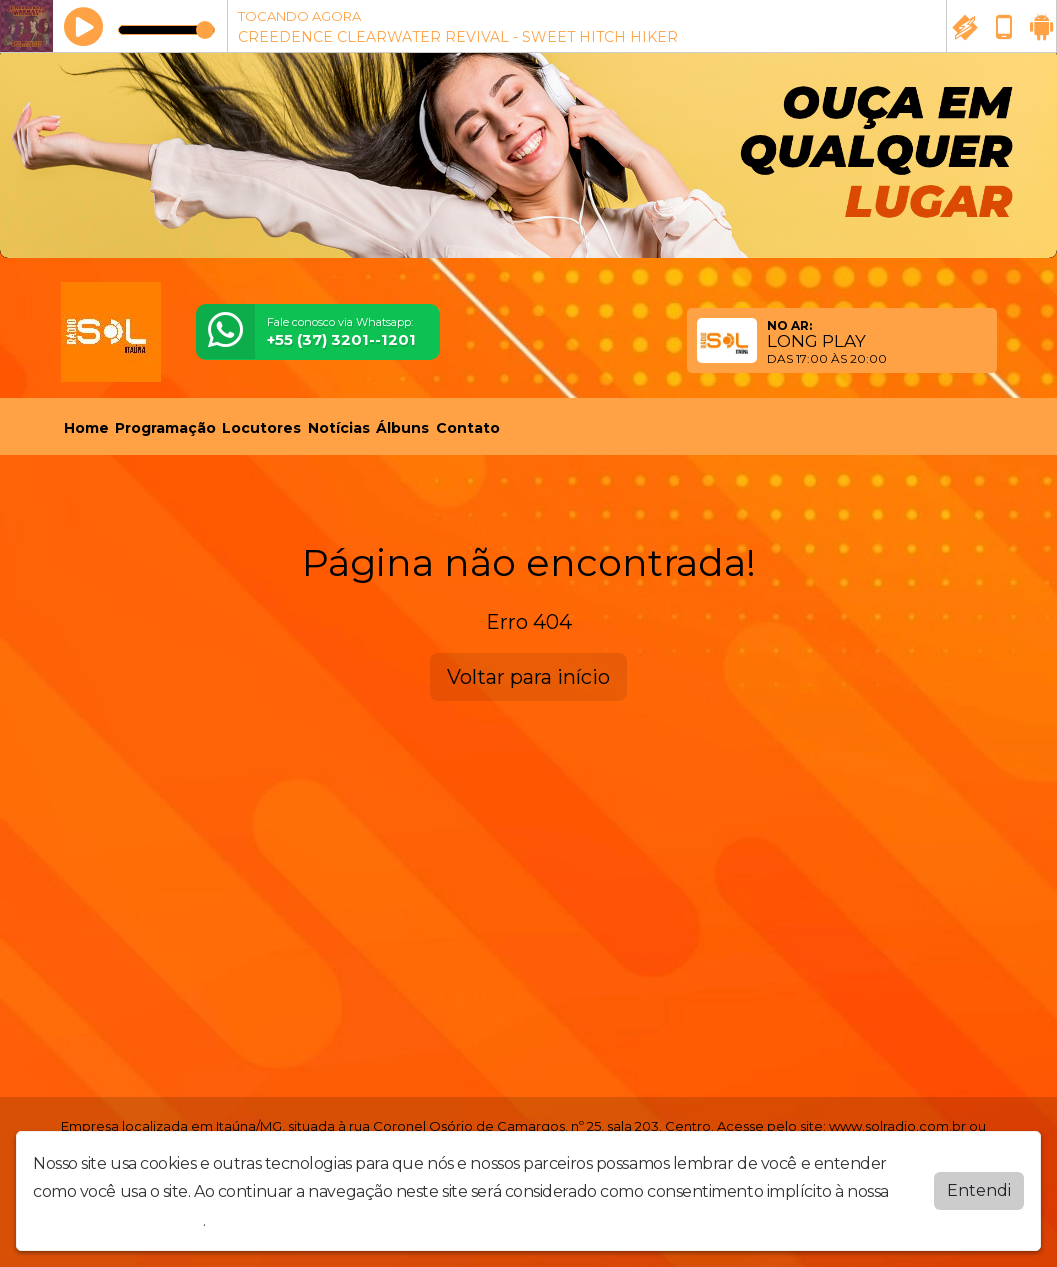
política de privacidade (118, 1220)
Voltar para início (528, 677)
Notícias (339, 428)
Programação (165, 428)
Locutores (261, 428)
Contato (468, 428)
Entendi (979, 1190)
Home (86, 428)
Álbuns (402, 428)
